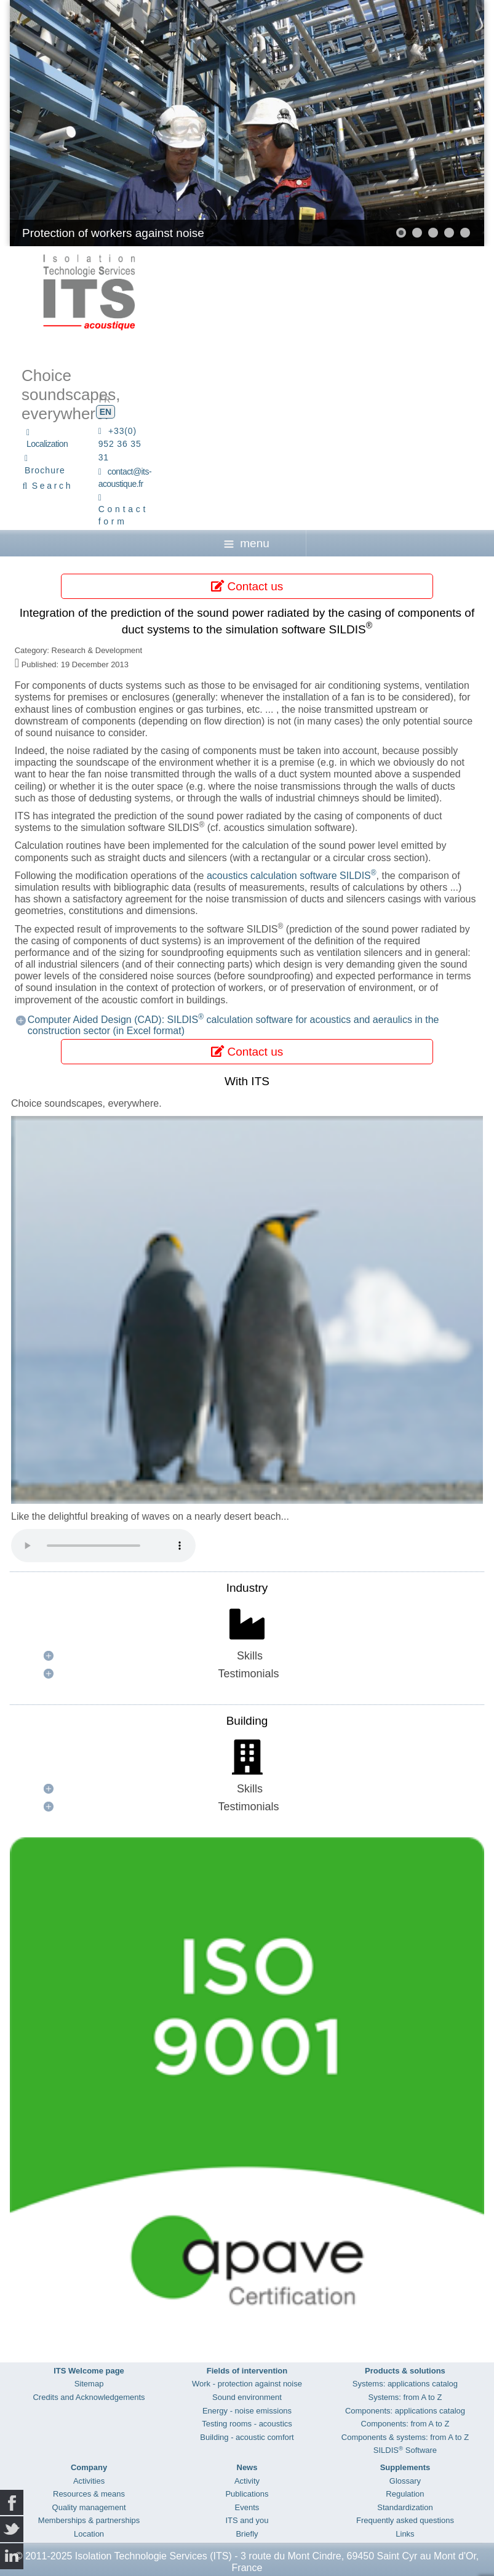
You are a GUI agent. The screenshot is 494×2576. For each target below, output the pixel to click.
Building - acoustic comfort (246, 2437)
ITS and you (246, 2520)
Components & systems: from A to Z (405, 2437)
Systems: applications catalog (405, 2383)
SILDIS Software (405, 2450)
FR (105, 399)
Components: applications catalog (405, 2410)
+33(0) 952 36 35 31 (119, 444)
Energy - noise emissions (247, 2410)
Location (89, 2533)
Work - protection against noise (247, 2383)
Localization (47, 444)
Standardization (404, 2507)
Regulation (405, 2493)
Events (247, 2507)
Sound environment (247, 2397)
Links (405, 2533)
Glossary (405, 2481)
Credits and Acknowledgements (89, 2397)
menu (246, 543)
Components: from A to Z (405, 2423)
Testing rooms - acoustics (247, 2423)
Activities (89, 2481)
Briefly (247, 2533)
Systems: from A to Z (405, 2397)
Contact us (247, 586)
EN (105, 412)
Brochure (45, 470)
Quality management (89, 2507)
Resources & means (89, 2493)
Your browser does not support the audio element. (103, 1545)
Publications (246, 2493)
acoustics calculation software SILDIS (291, 875)
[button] (401, 233)
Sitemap (89, 2383)
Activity (247, 2481)
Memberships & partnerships (89, 2520)
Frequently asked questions (405, 2520)
